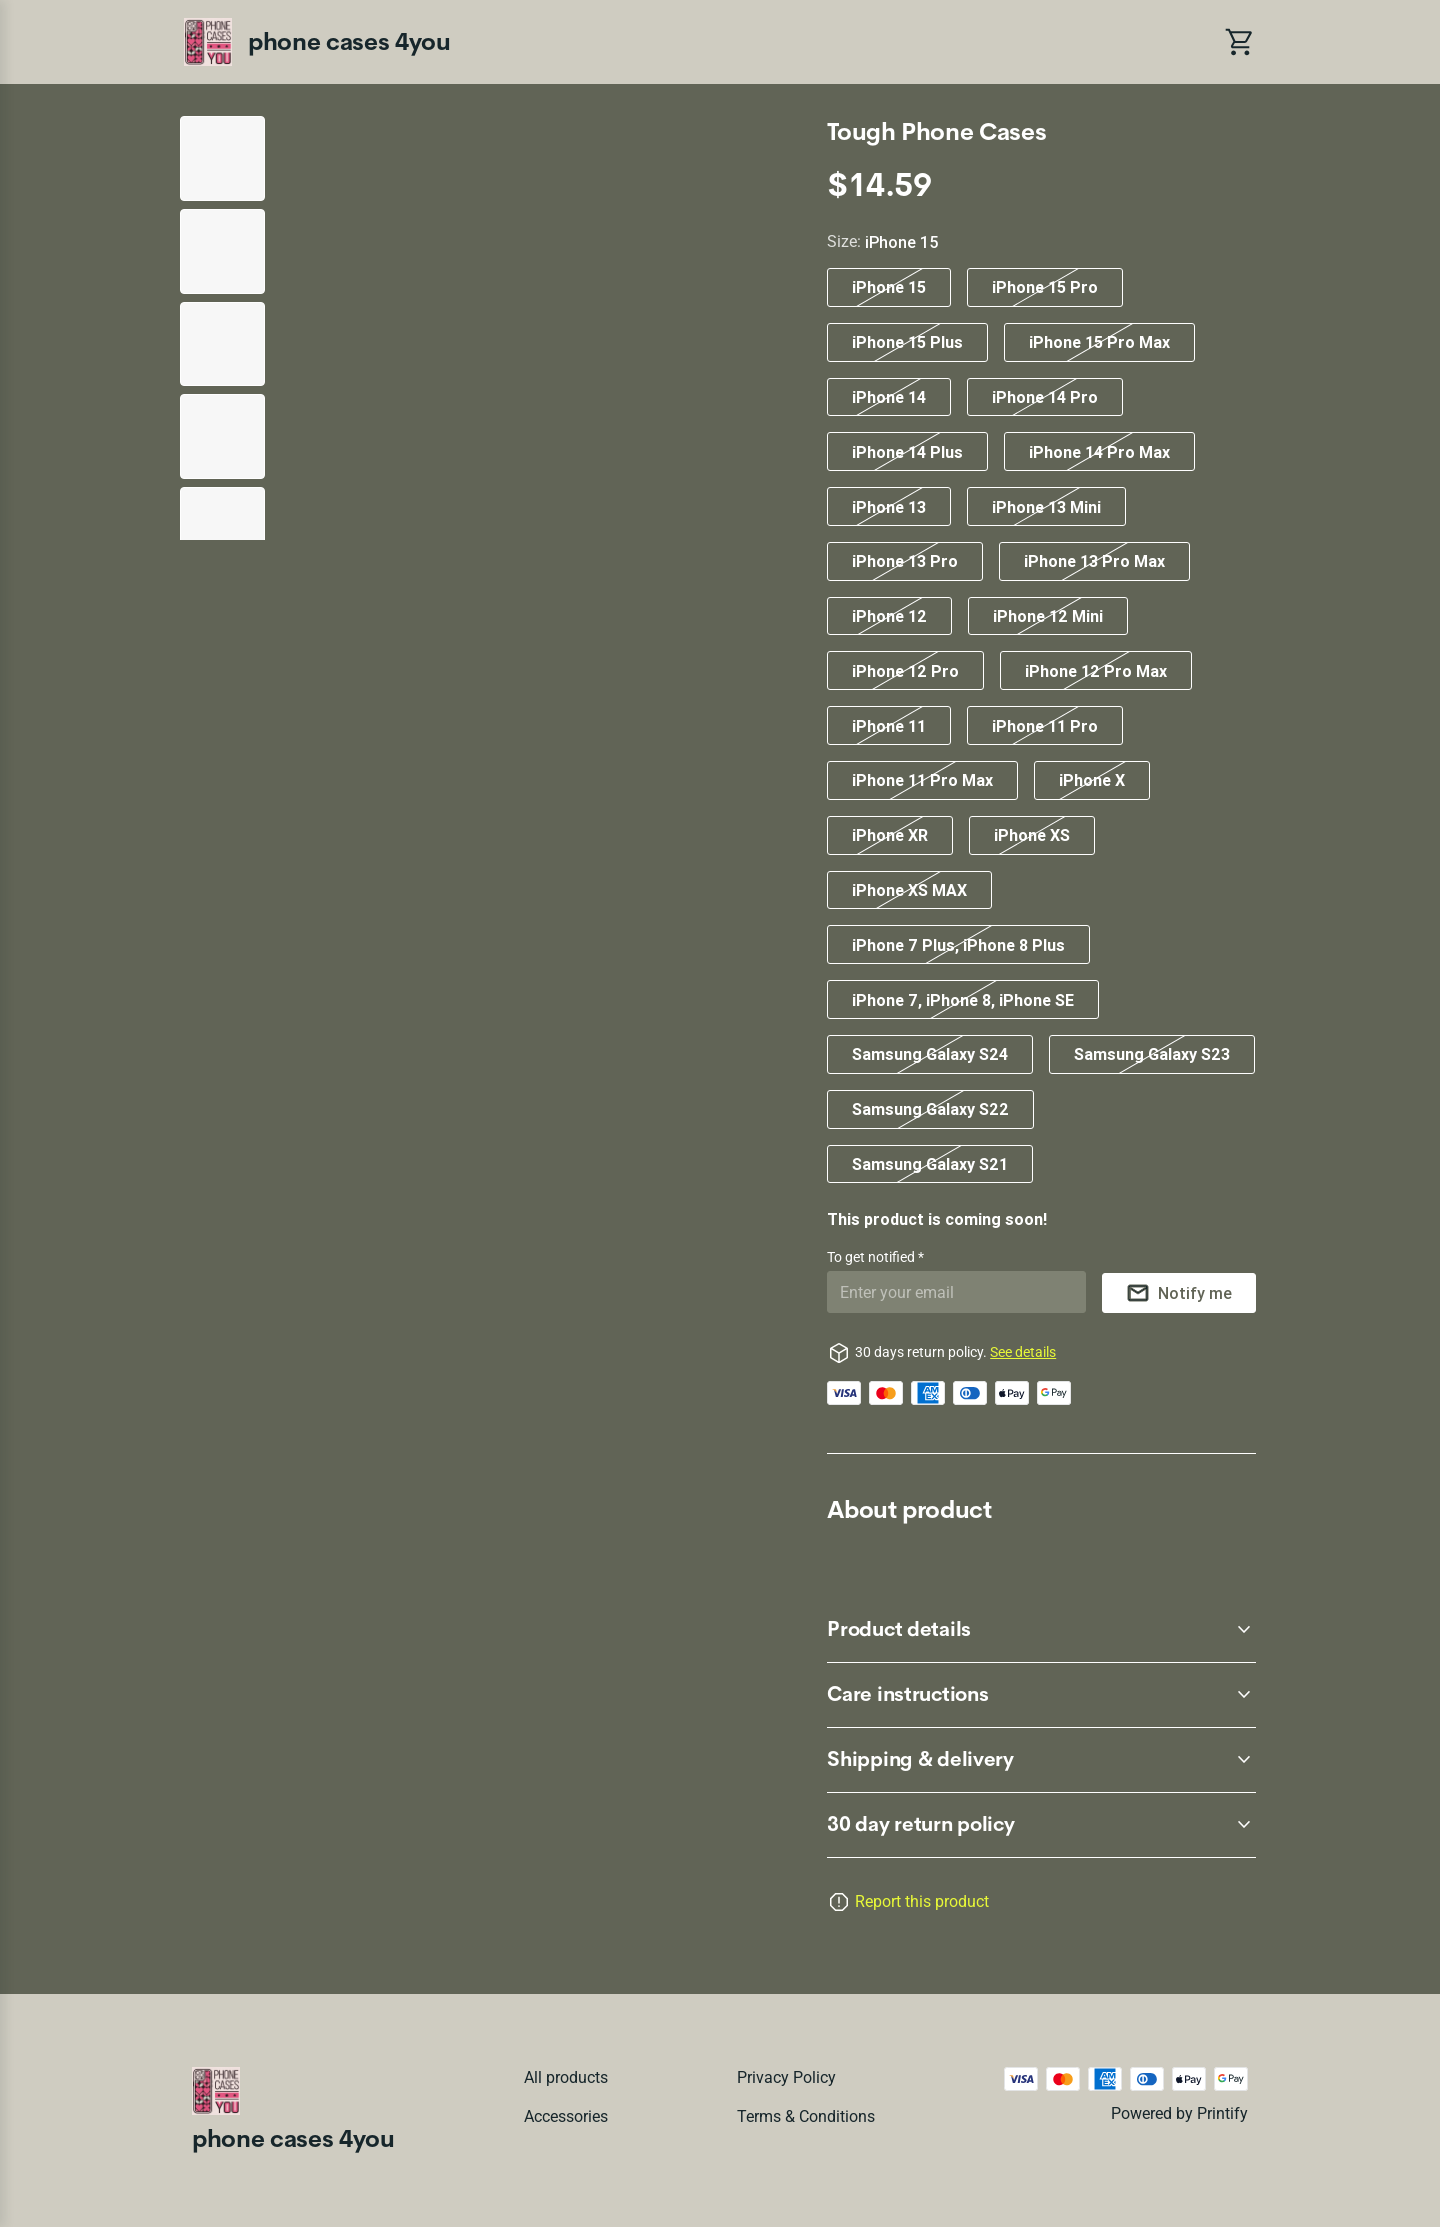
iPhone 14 (889, 397)
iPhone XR (890, 835)
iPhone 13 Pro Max (1094, 561)
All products (566, 2077)
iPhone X (1092, 780)
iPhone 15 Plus (907, 342)
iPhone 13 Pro (905, 561)
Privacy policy (786, 2077)
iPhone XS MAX (909, 890)
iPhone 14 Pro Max (1099, 452)
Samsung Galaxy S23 (1152, 1054)
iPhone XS (1032, 835)
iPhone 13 (889, 507)
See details (1023, 1352)
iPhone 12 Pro (905, 671)
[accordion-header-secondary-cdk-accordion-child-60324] (1041, 1760)
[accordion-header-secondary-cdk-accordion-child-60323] (1041, 1695)
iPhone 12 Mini (1048, 616)
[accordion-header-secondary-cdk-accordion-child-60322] (1041, 1630)
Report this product (922, 1901)
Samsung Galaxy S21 (930, 1164)
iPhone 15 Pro (1045, 287)
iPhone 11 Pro (1045, 726)
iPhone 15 (889, 287)
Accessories (566, 2116)
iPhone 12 (889, 616)
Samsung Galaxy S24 (930, 1054)
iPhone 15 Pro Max (1099, 342)
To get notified (872, 1257)
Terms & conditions (806, 2116)
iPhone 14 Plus (907, 452)
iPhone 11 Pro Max (922, 780)
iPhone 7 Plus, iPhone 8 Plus (958, 945)
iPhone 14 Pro (1045, 397)
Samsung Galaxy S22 (930, 1109)
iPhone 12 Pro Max (1096, 671)
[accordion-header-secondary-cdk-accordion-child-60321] (1041, 1825)
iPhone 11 (889, 726)
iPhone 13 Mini (1046, 507)
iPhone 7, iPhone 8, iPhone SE (963, 1000)
